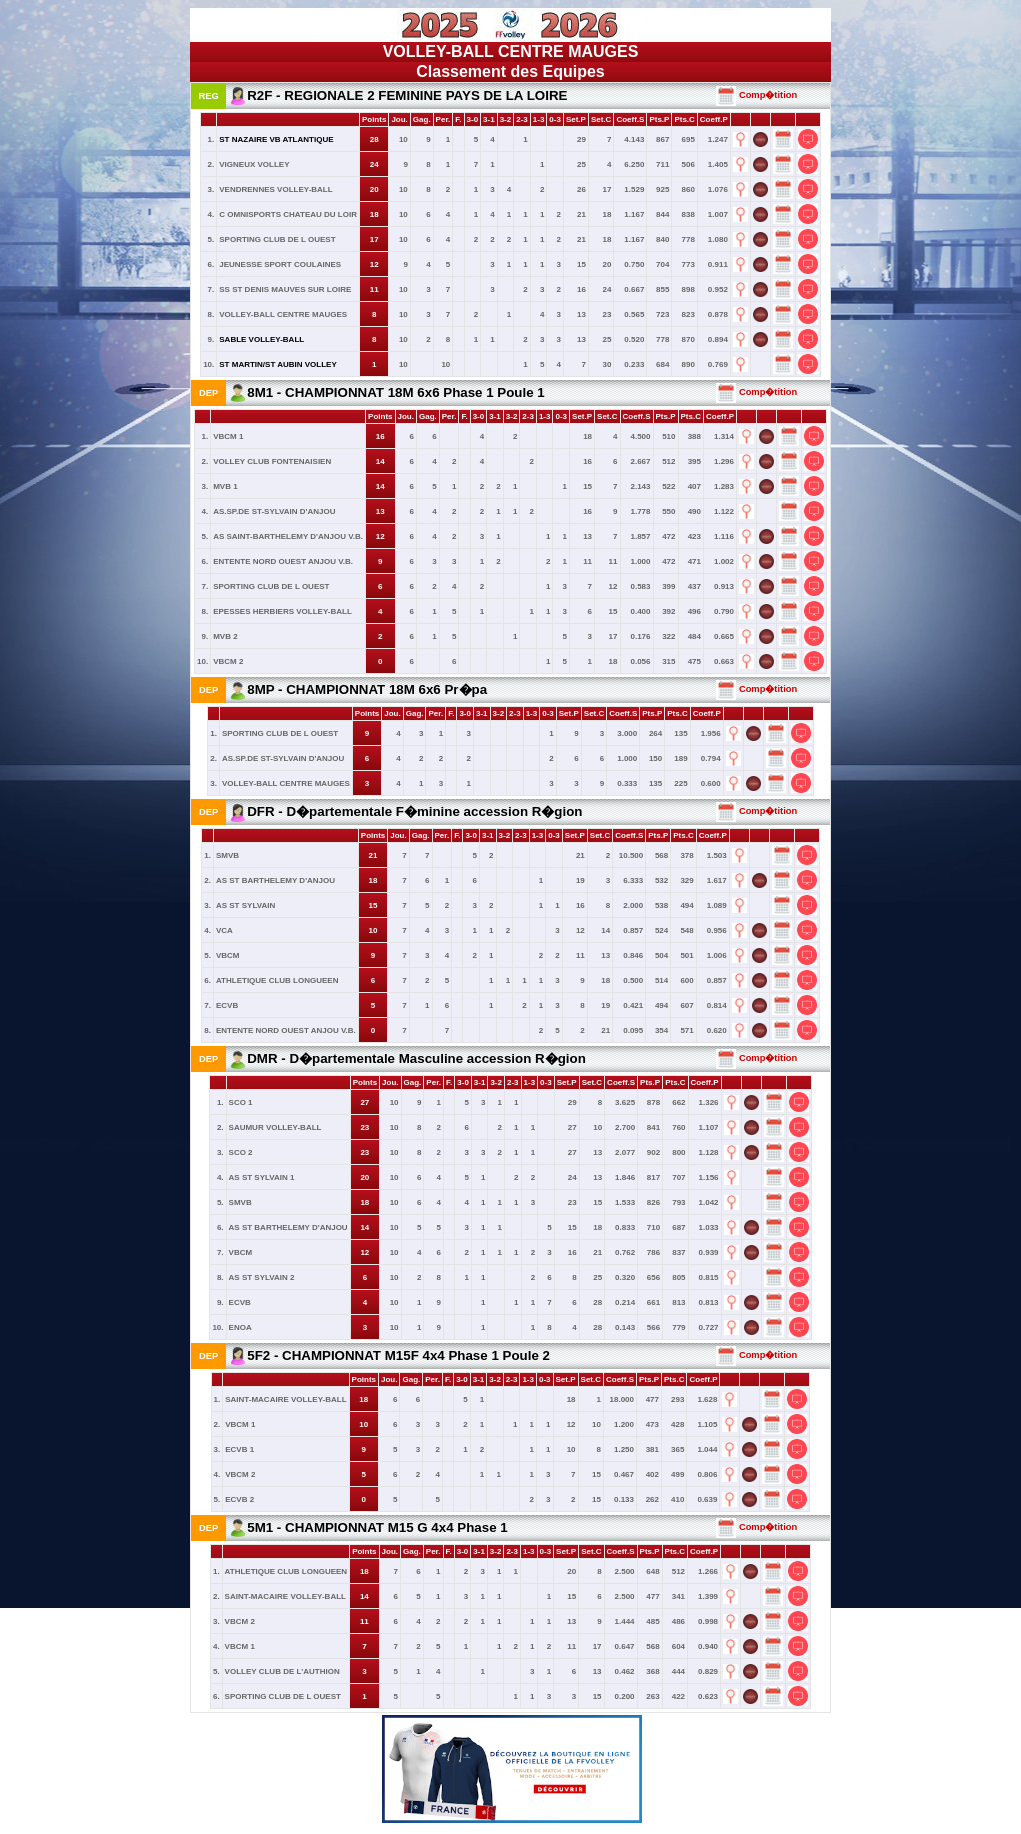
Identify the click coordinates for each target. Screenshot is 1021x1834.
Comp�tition (756, 95)
